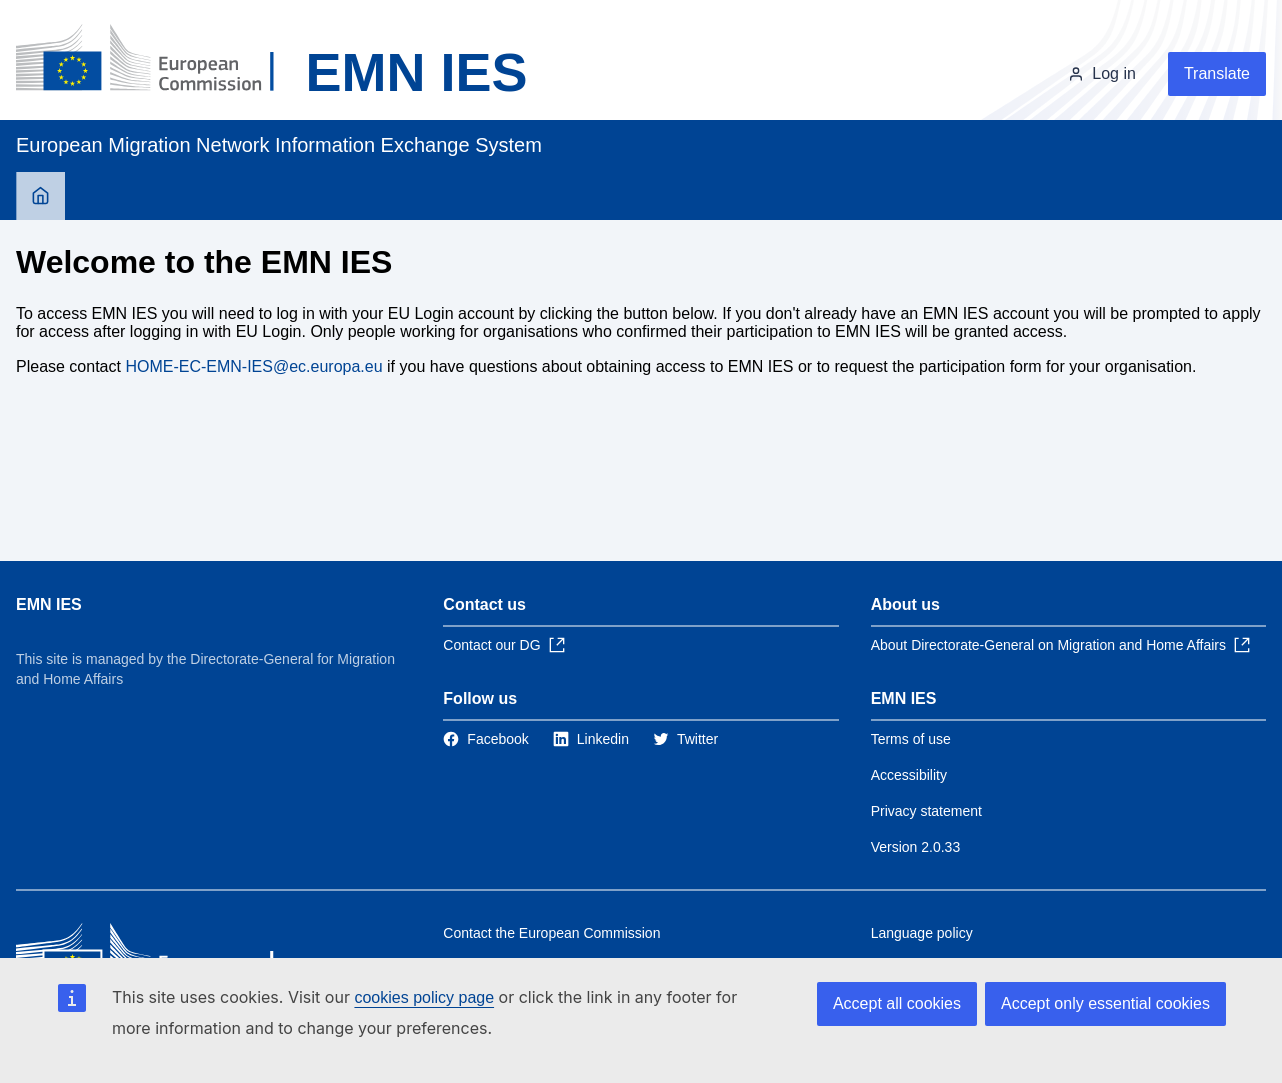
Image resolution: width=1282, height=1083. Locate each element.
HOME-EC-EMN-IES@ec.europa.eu (253, 366)
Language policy (922, 933)
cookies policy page (424, 997)
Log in (1114, 73)
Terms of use (911, 739)
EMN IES (49, 604)
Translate (1217, 73)
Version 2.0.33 (916, 847)
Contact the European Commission (551, 933)
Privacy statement (926, 811)
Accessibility (909, 775)
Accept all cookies (897, 1003)
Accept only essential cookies (1105, 1003)
